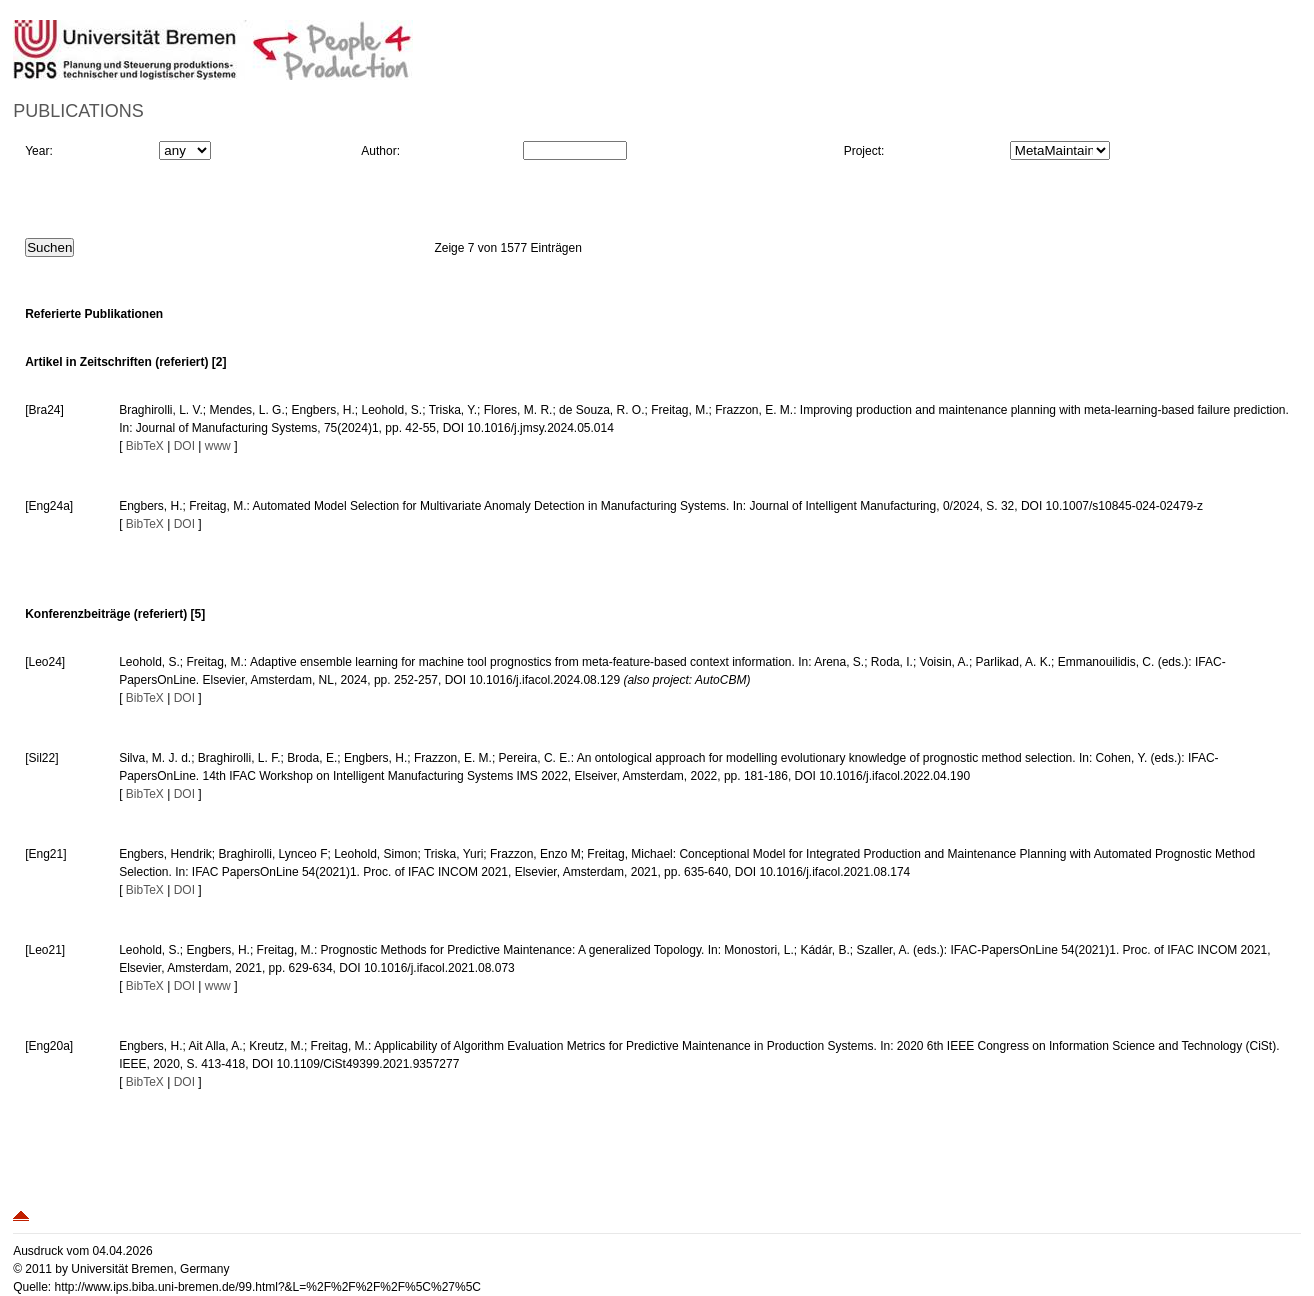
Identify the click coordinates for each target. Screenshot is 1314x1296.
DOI (184, 446)
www (218, 446)
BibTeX (145, 446)
